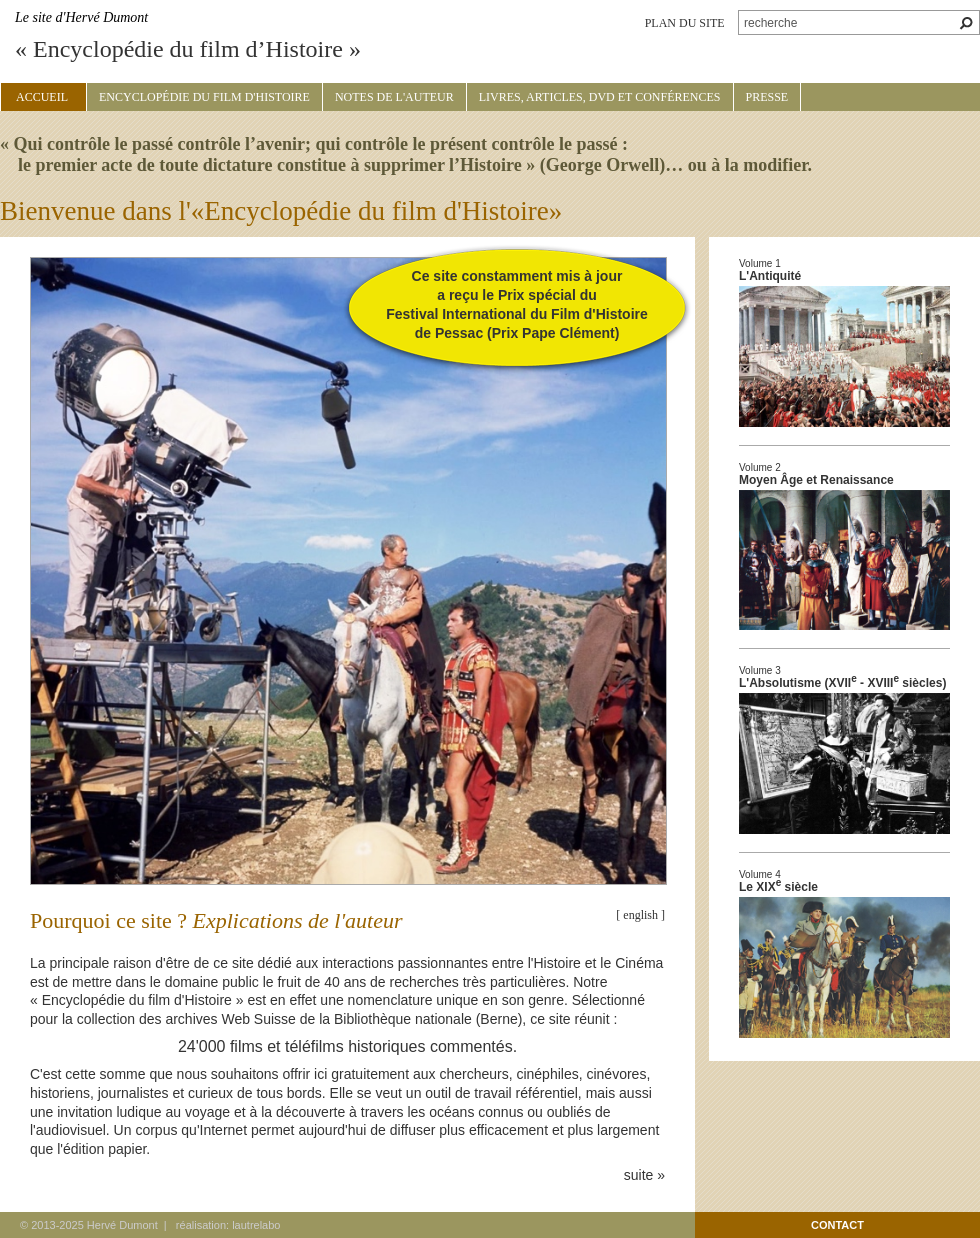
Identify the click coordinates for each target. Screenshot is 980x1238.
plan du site (685, 23)
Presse (767, 97)
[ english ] (640, 915)
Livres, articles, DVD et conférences (600, 97)
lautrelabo (256, 1225)
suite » (644, 1175)
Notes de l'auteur (394, 97)
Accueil (42, 97)
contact (837, 1225)
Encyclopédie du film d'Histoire (204, 97)
